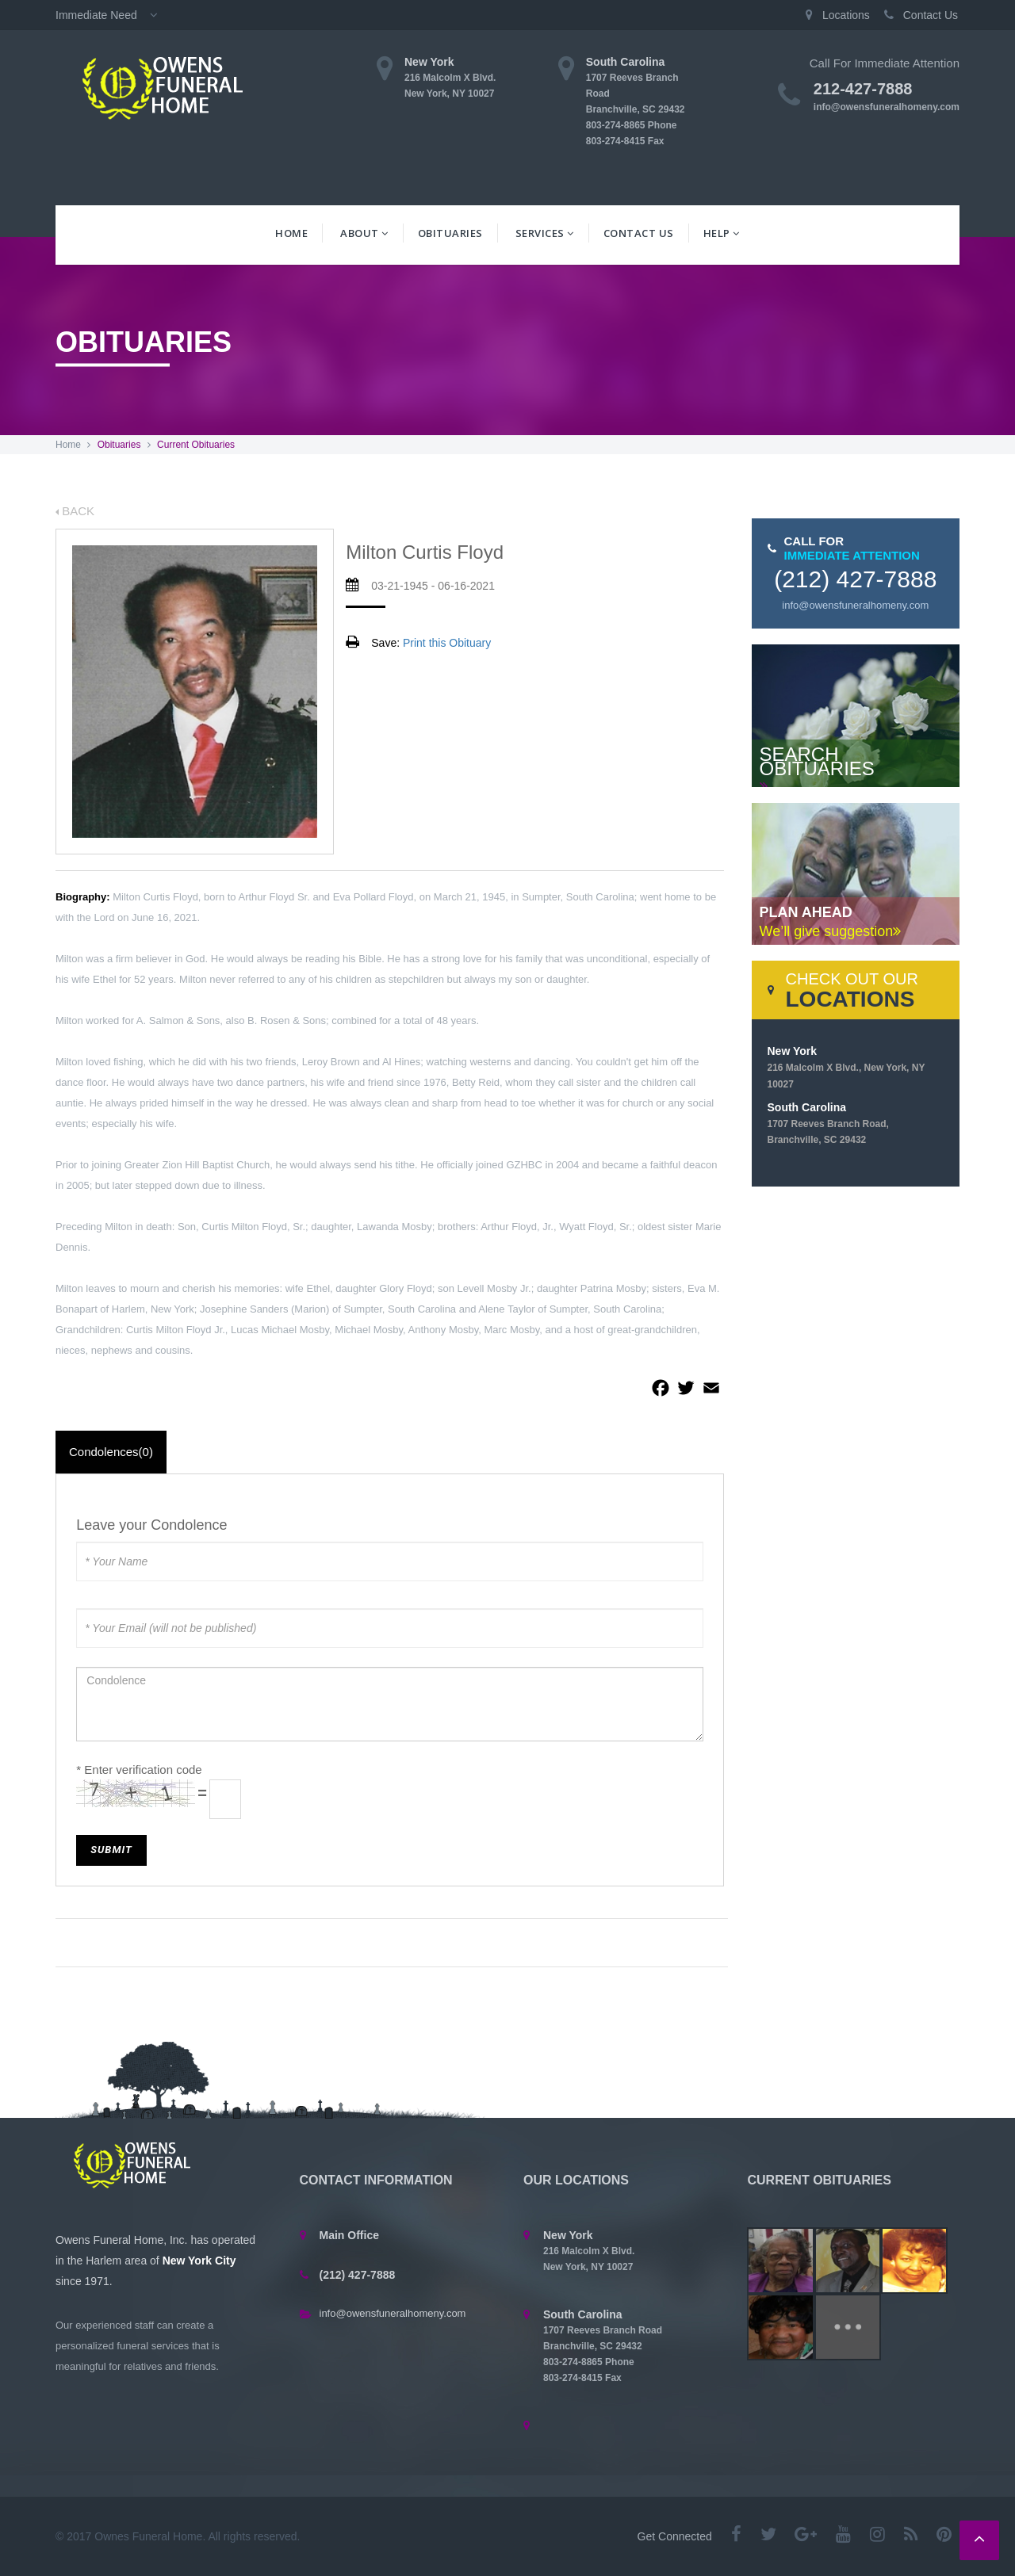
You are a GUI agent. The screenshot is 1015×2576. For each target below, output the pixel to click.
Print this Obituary (447, 642)
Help (721, 233)
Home (291, 233)
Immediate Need (111, 15)
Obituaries (450, 233)
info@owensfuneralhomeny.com (886, 107)
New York (846, 1067)
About (364, 233)
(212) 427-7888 (855, 579)
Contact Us (638, 233)
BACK (75, 511)
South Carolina (828, 1123)
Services (544, 233)
